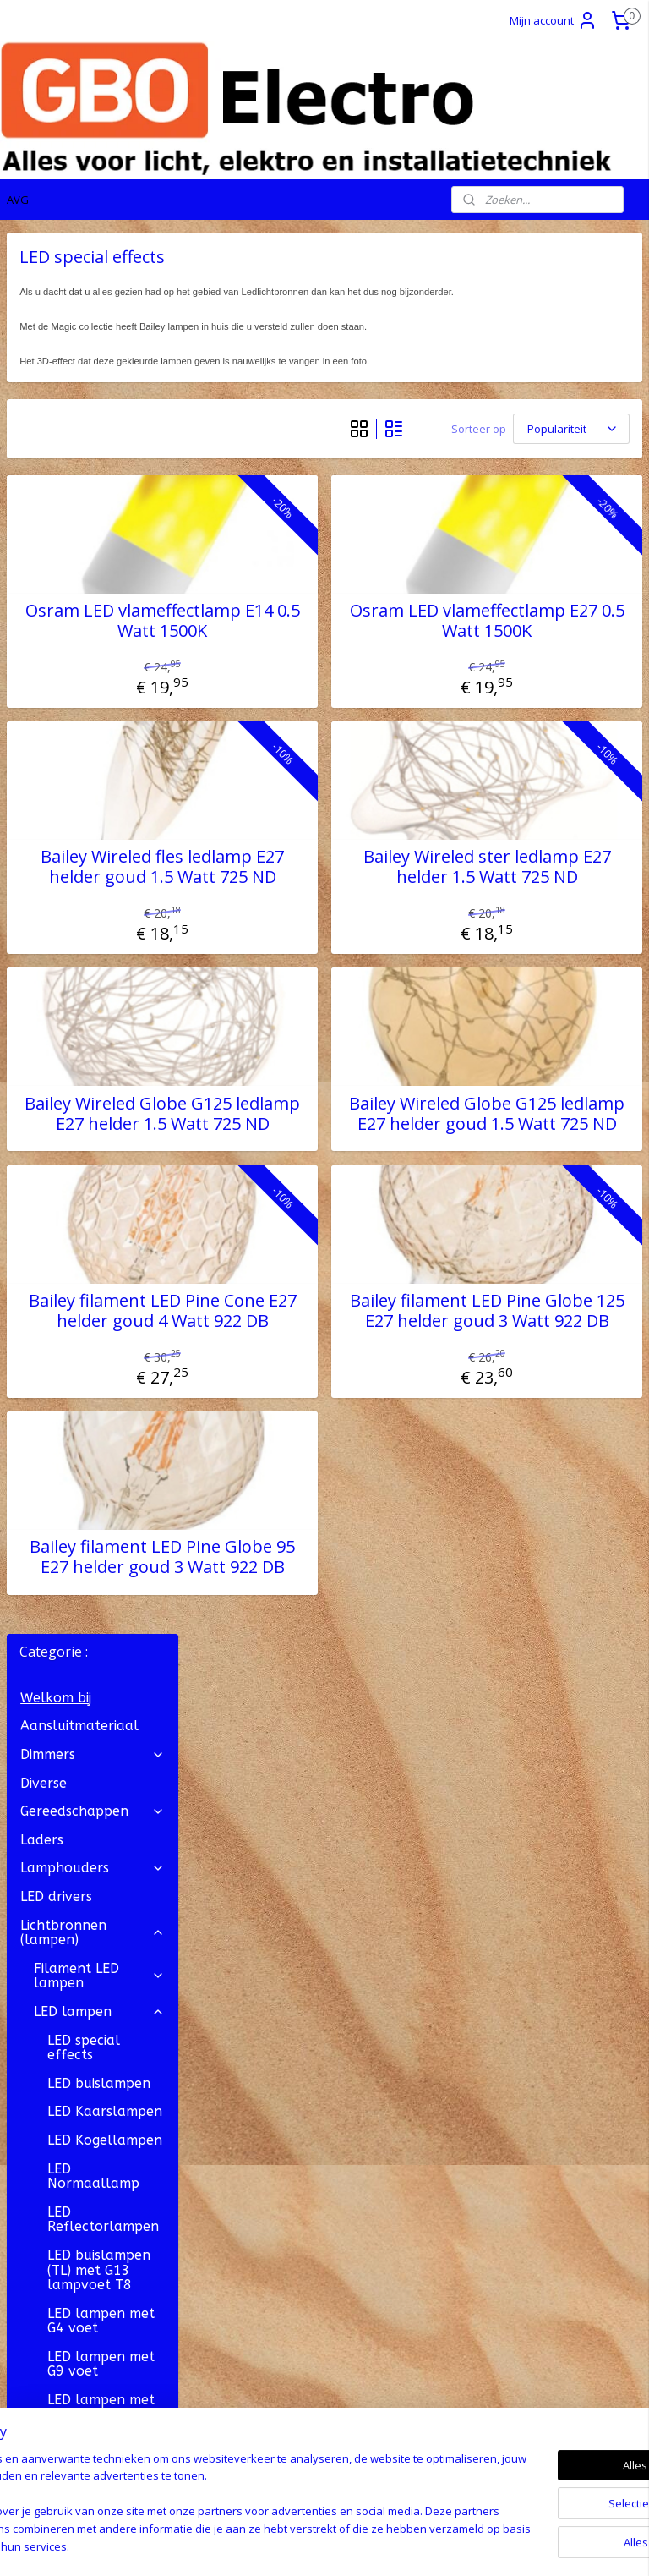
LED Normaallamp (93, 774)
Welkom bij (55, 296)
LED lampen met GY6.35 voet (101, 1252)
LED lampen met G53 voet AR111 (101, 1006)
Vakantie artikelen (92, 1861)
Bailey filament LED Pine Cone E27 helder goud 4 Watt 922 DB (301, 1436)
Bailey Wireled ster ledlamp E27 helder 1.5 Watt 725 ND (533, 952)
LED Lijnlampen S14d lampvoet (97, 1295)
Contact (31, 2073)
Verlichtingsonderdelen (99, 1776)
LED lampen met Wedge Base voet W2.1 (103, 1417)
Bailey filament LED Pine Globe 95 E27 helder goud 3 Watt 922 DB (301, 1703)
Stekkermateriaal (92, 1719)
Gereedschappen (92, 410)
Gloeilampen (99, 1533)
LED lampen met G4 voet (101, 918)
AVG (18, 199)
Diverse (43, 381)
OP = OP (47, 1890)
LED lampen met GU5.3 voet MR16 (104, 1092)
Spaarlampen (99, 1504)
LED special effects (83, 645)
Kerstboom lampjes (99, 1640)
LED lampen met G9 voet (101, 962)
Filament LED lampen (99, 574)
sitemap (257, 2545)
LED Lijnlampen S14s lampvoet (96, 1338)
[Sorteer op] (523, 444)
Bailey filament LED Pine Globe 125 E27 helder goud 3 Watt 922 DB (533, 1436)
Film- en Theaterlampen (99, 1597)
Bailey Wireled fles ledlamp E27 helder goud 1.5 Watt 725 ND (302, 952)
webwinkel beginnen (357, 2545)
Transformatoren (92, 1833)
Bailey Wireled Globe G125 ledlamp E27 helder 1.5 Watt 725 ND (301, 1219)
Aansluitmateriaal (79, 324)
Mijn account (553, 20)
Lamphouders (92, 466)
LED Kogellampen (104, 739)
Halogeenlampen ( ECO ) (99, 1468)
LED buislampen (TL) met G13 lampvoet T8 (98, 868)
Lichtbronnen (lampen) (92, 530)
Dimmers (92, 353)
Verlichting (92, 1748)
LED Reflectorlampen (103, 818)
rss (292, 2545)
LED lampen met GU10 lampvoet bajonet (101, 1142)
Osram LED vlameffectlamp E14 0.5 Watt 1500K (301, 685)
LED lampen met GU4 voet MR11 (101, 1049)
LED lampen (99, 610)
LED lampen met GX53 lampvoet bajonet (101, 1201)
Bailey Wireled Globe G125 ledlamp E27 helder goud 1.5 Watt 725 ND (532, 1219)
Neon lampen (78, 1561)
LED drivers (56, 495)
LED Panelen (88, 1375)
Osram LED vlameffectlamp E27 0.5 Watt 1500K (533, 685)
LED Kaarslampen (104, 710)
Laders (41, 438)
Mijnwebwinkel (505, 2545)
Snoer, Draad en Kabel (92, 1683)
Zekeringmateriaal (79, 1804)
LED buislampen (98, 682)
